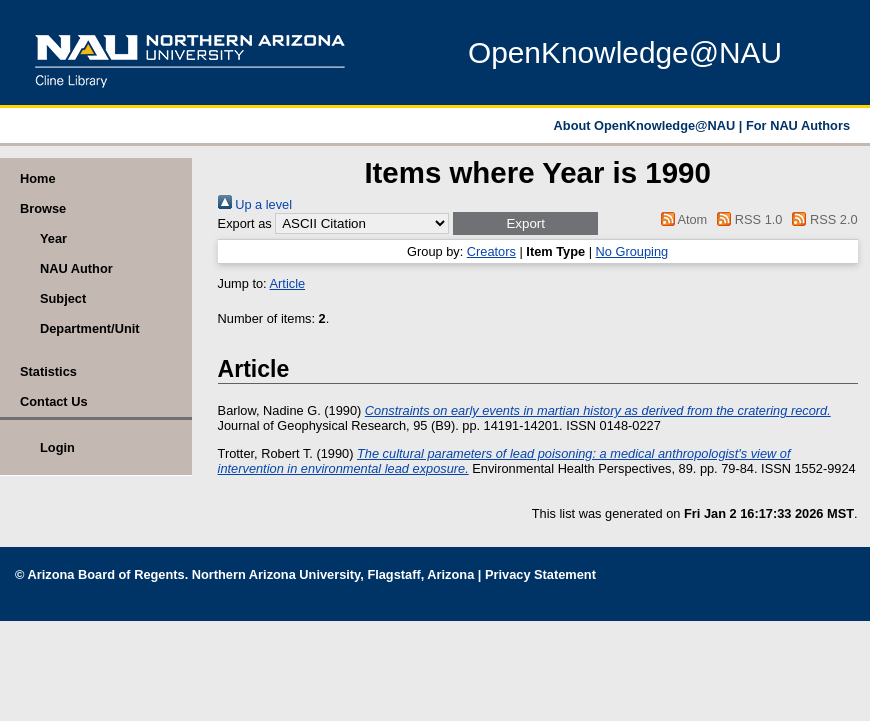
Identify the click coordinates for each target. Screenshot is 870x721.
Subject (63, 298)
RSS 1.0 (747, 219)
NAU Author (76, 268)
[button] (525, 223)
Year (53, 238)
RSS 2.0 (822, 219)
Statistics (48, 371)
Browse (43, 208)
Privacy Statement (540, 574)
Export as (245, 223)
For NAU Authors (798, 125)
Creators (491, 251)
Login (57, 447)
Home (38, 178)
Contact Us (54, 401)
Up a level (255, 204)
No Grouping (632, 251)
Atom (680, 219)
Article (288, 283)
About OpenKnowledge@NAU (646, 125)
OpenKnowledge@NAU (625, 52)
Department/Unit (90, 328)
